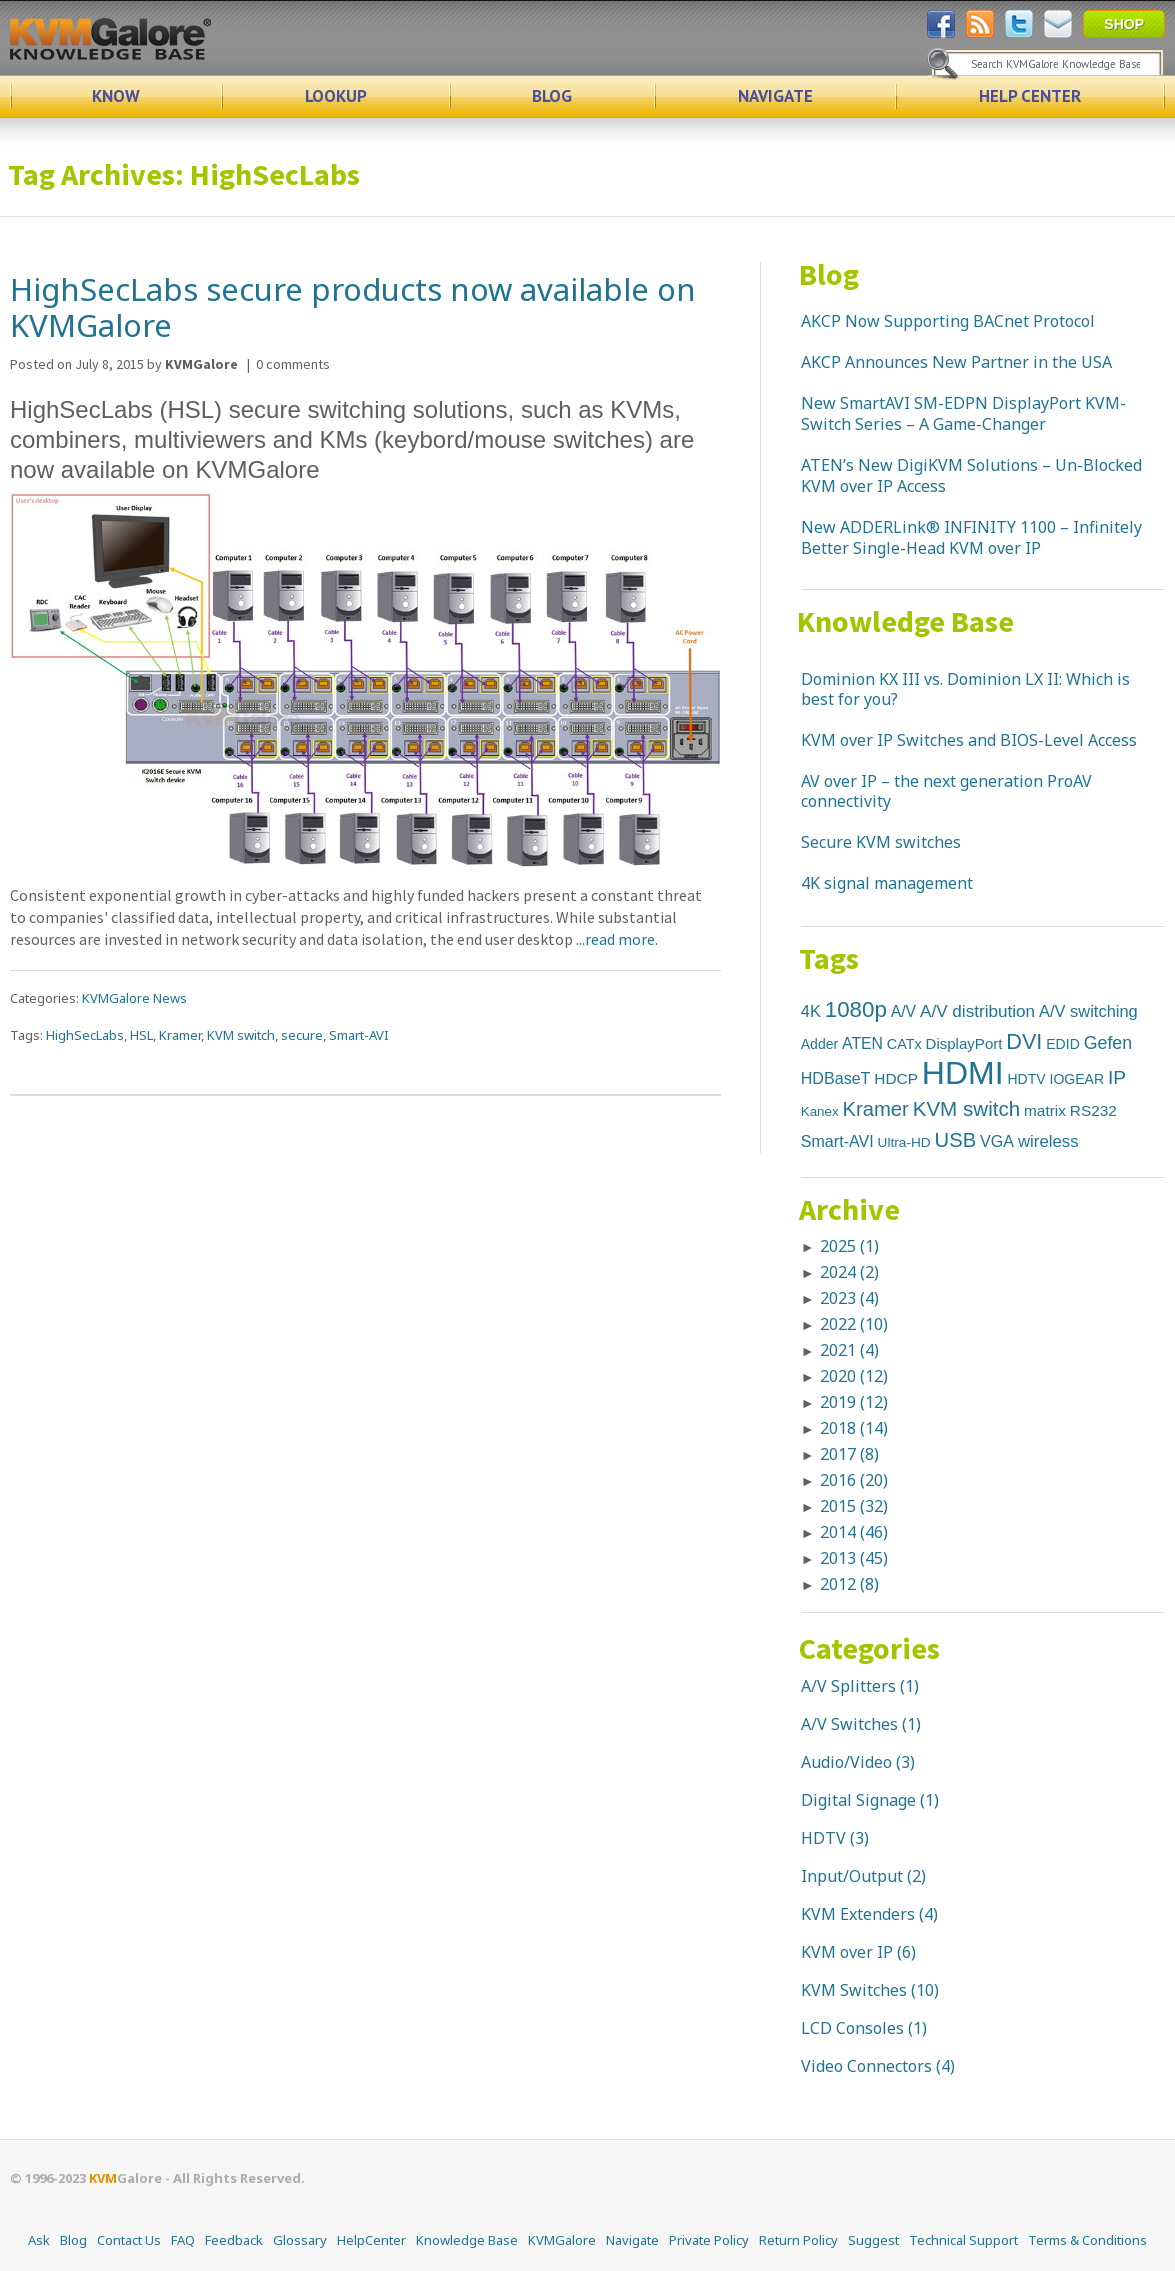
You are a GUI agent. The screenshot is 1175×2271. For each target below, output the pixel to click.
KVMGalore (562, 2240)
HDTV (1027, 1079)
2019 (854, 1402)
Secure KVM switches (881, 842)
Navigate (632, 2240)
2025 (849, 1246)
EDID (1063, 1044)
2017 (849, 1454)
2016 (854, 1480)
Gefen (1108, 1043)
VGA (997, 1141)
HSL (141, 1035)
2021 (849, 1350)
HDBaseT (836, 1078)
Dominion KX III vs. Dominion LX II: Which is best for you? (965, 689)
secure (302, 1035)
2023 (849, 1298)
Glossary (300, 2240)
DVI (1024, 1041)
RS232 (1093, 1110)
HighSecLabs (85, 1035)
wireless (1048, 1141)
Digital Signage (858, 1800)
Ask (39, 2240)
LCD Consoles (852, 2028)
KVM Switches (854, 1990)
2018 (854, 1428)
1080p (856, 1009)
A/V (903, 1011)
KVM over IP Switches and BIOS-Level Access (969, 740)
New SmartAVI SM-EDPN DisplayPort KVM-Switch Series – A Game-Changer (963, 413)
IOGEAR (1077, 1079)
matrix (1045, 1110)
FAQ (183, 2240)
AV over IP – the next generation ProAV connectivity (946, 791)
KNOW (116, 96)
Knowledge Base (905, 621)
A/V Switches (849, 1724)
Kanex (820, 1111)
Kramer (180, 1035)
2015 (854, 1506)
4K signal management (887, 883)
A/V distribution (977, 1011)
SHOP (1124, 24)
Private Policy (709, 2240)
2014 (854, 1532)
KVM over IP (847, 1952)
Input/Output (852, 1876)
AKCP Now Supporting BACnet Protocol (948, 321)
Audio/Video (846, 1762)
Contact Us (129, 2240)
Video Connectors (866, 2066)
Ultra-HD (904, 1142)
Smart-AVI (359, 1035)
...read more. (615, 939)
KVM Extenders (858, 1914)
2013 (854, 1558)
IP (1117, 1077)
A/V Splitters (848, 1686)
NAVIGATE (775, 96)
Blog (829, 274)
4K (811, 1011)
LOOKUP (336, 96)
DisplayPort (964, 1043)
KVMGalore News (134, 998)
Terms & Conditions (1087, 2240)
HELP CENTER (1030, 96)
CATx (904, 1044)
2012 (849, 1584)
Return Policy (798, 2240)
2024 (849, 1272)
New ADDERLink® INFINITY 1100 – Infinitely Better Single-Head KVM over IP (971, 537)
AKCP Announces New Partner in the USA (956, 362)
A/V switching (1088, 1011)
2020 (854, 1376)
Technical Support (963, 2240)
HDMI (963, 1073)
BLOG (552, 96)
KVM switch (241, 1035)
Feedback (234, 2240)
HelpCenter (371, 2240)
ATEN (862, 1043)
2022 (854, 1324)
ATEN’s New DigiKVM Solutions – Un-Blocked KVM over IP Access (971, 475)
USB (956, 1140)
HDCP (896, 1078)
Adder (819, 1044)
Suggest (873, 2240)
